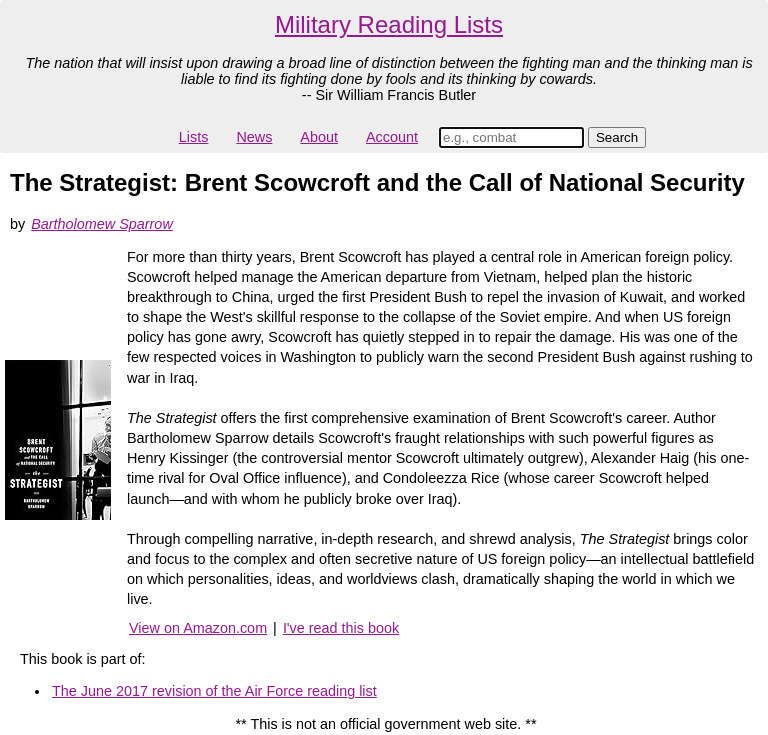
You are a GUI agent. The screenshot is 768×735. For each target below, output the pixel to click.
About (319, 137)
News (254, 137)
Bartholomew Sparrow (102, 224)
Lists (194, 137)
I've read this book (341, 628)
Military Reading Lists (389, 24)
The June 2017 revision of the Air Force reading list (214, 691)
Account (392, 137)
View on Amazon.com (198, 628)
